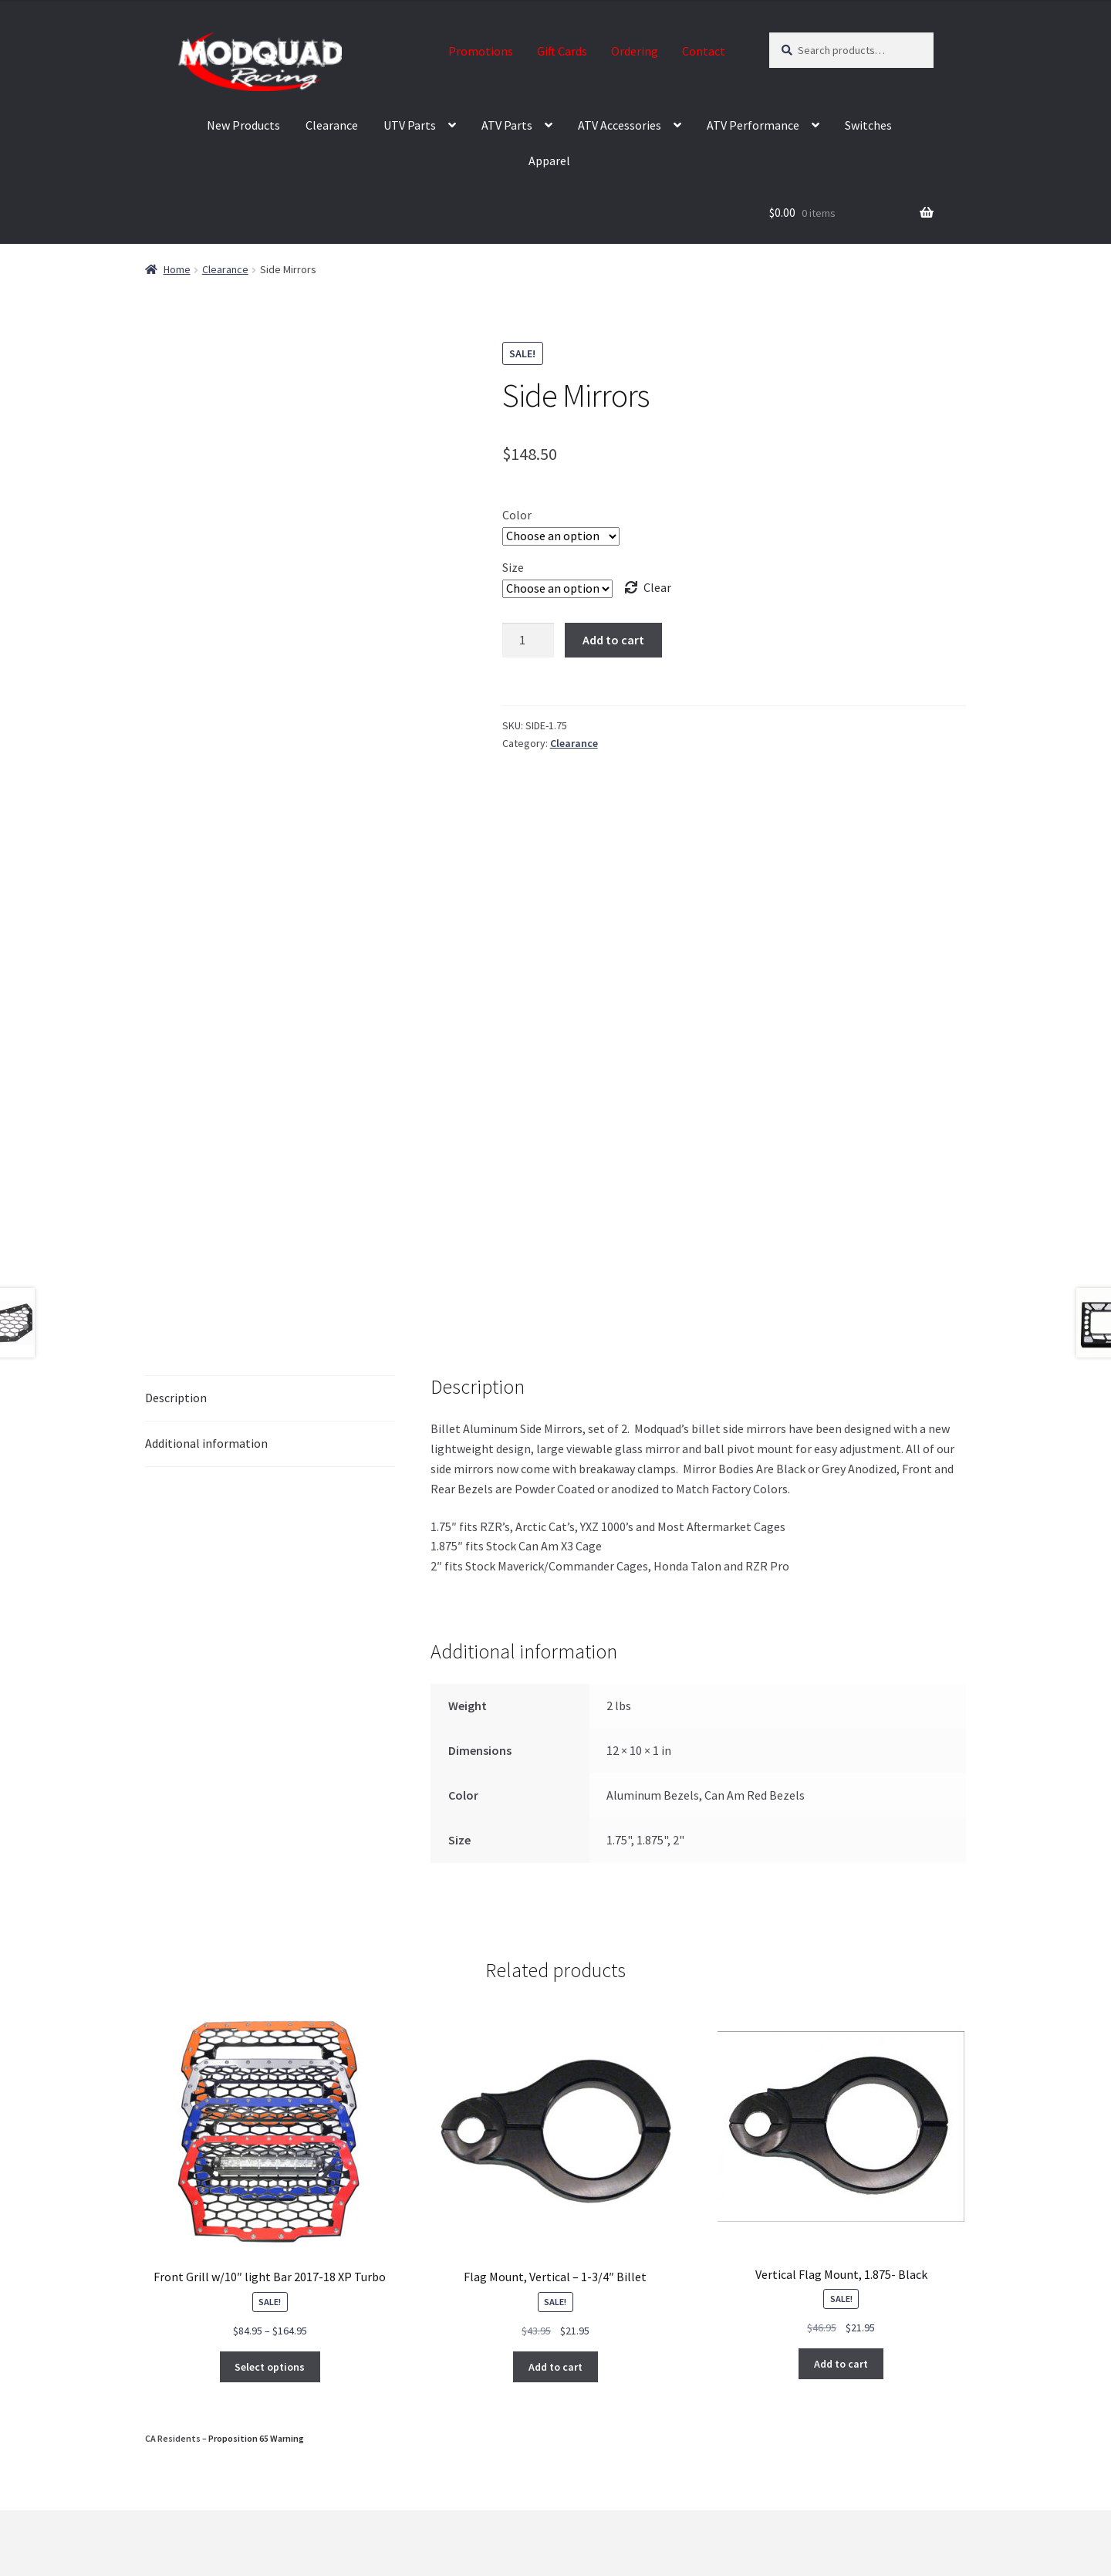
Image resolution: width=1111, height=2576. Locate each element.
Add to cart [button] (555, 2367)
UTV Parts (409, 125)
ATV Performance (753, 125)
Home (177, 269)
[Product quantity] (528, 640)
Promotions (480, 51)
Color (517, 514)
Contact (703, 51)
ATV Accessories (619, 125)
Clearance (332, 125)
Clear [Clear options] (657, 587)
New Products (243, 125)
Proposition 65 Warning (256, 2438)
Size (513, 567)
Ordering (634, 51)
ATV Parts (506, 125)
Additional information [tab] (206, 1443)
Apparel (549, 160)
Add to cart (613, 639)
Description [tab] (176, 1397)
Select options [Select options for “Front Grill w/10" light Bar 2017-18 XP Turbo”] (270, 2367)
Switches (868, 125)
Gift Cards (562, 51)
